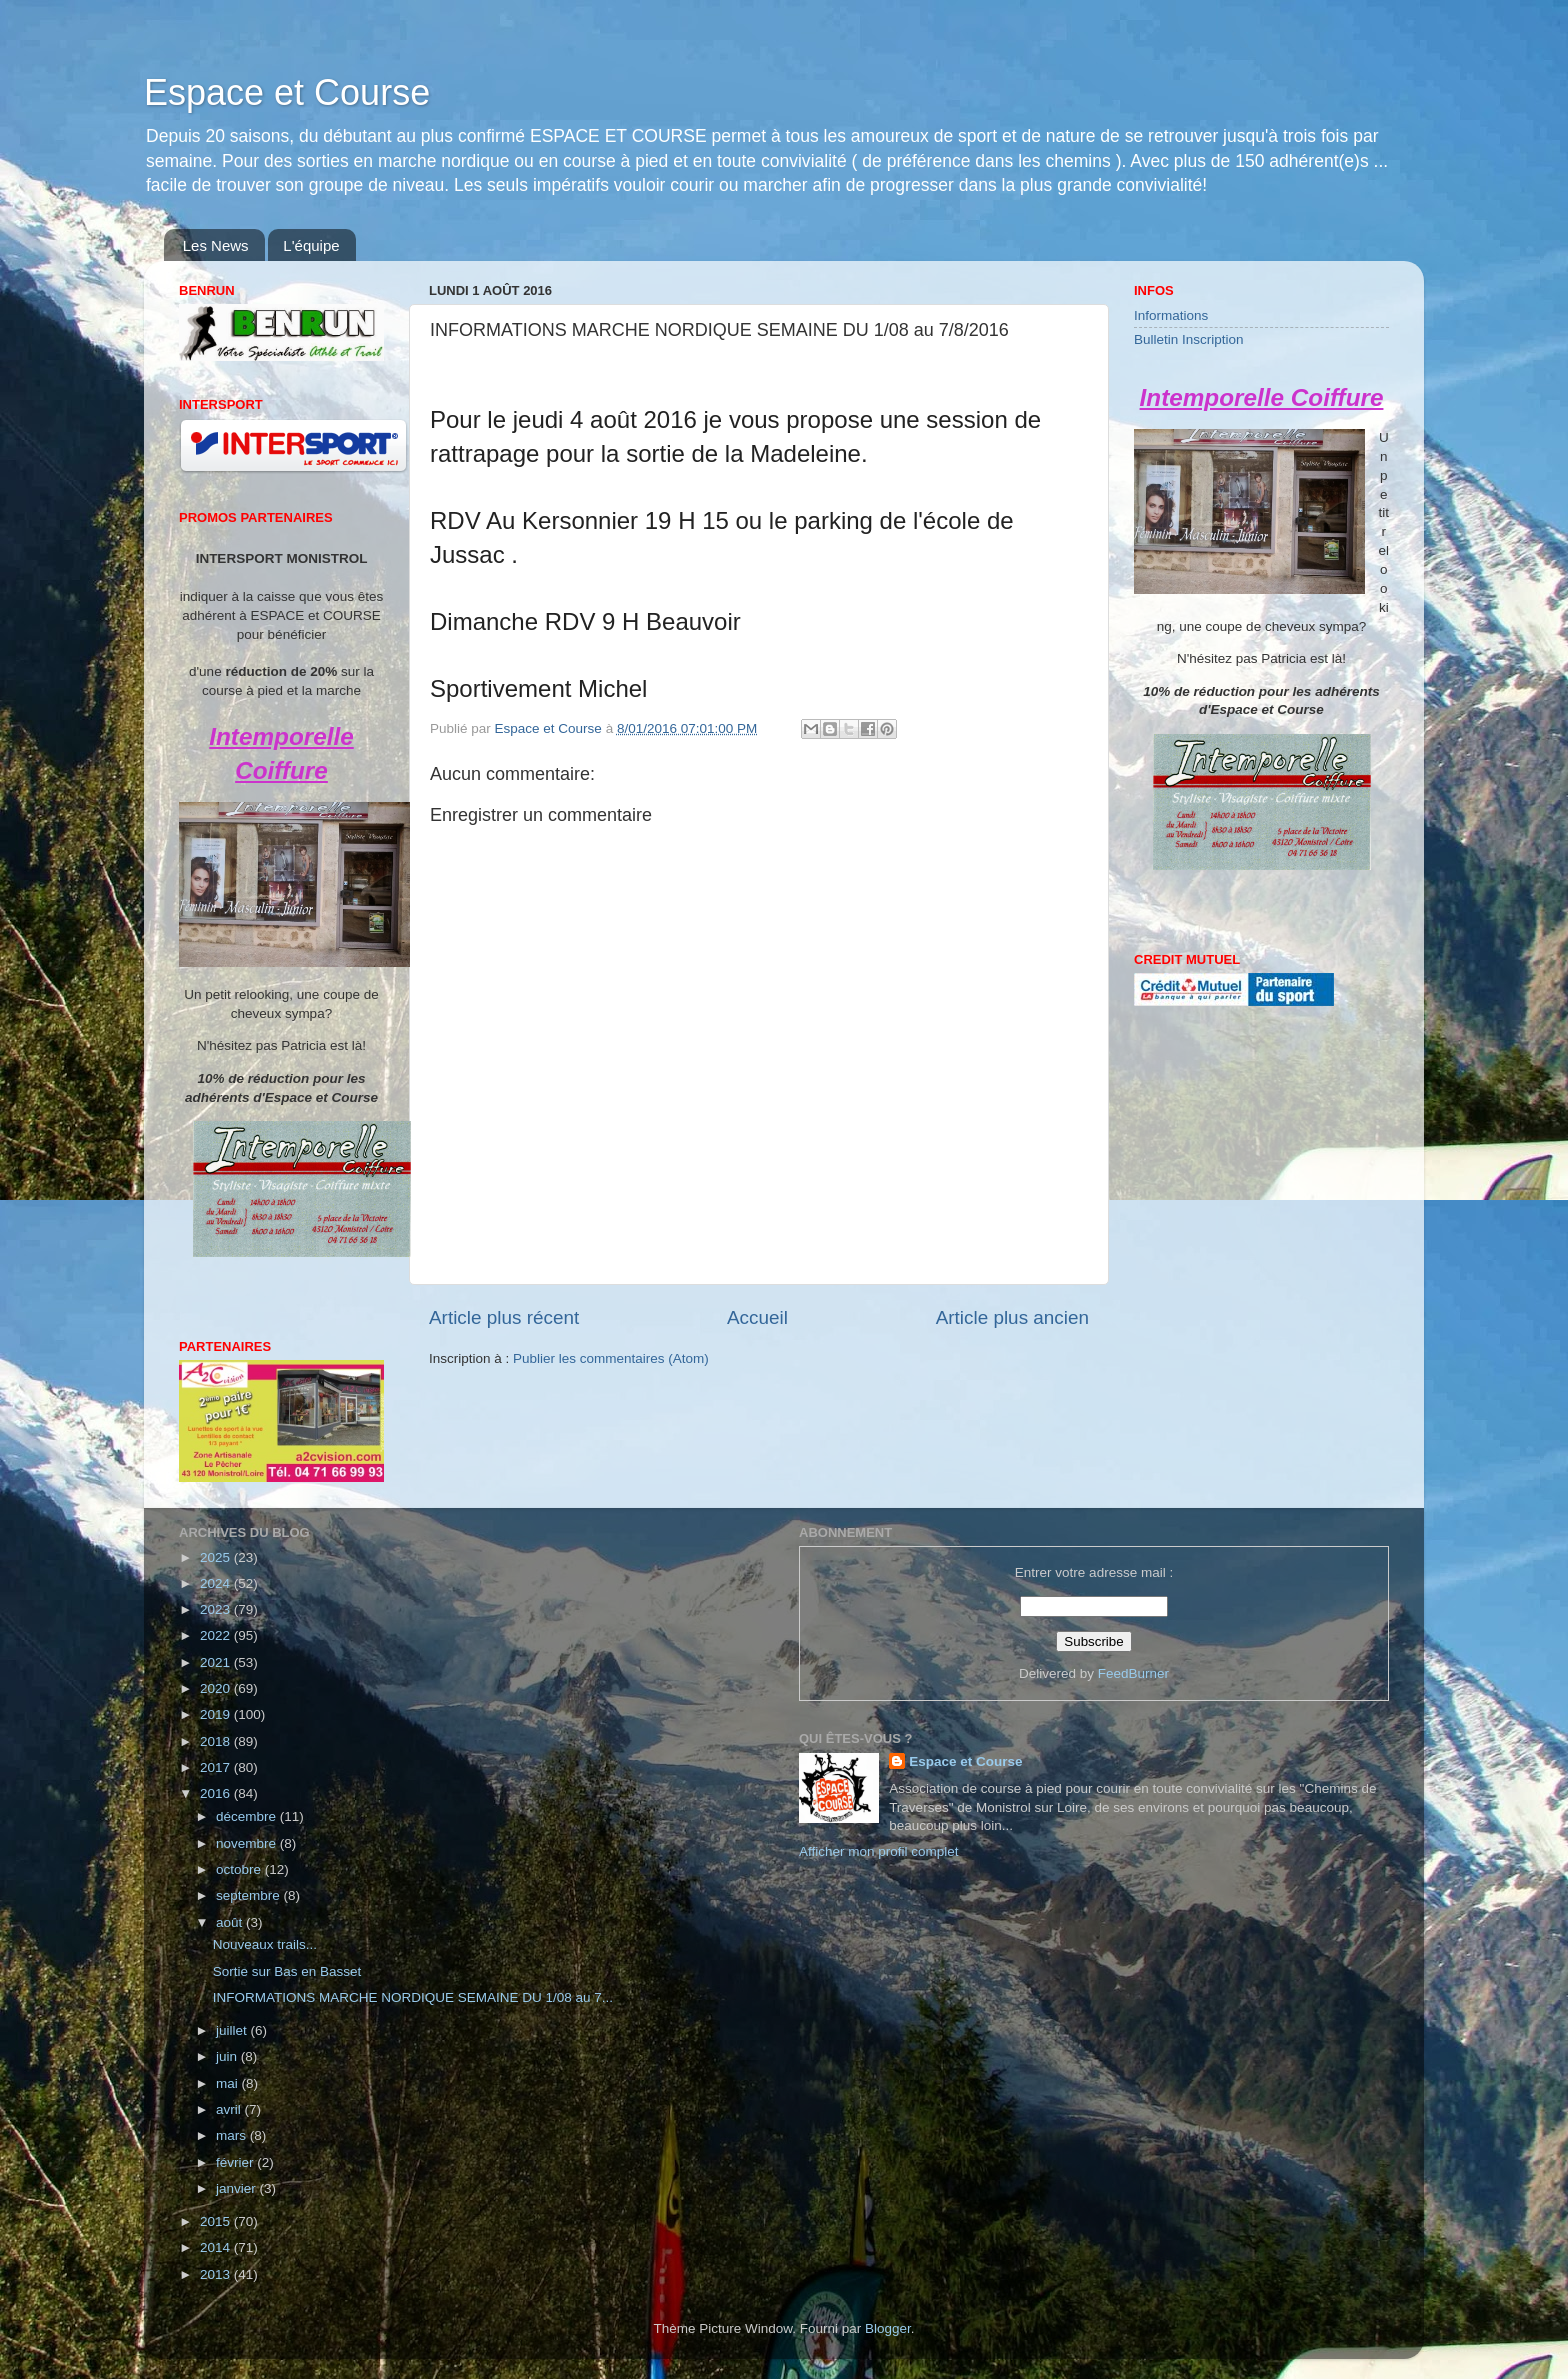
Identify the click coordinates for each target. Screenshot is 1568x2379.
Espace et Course (287, 92)
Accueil (757, 1317)
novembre (248, 1843)
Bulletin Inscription (1189, 339)
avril (230, 2109)
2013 (217, 2274)
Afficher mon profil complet (879, 1851)
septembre (250, 1895)
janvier (238, 2188)
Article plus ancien (1012, 1317)
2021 (217, 1662)
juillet (233, 2030)
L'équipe (311, 245)
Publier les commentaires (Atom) (611, 1358)
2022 (217, 1635)
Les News (216, 245)
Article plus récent (504, 1317)
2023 (217, 1609)
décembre (248, 1816)
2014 (217, 2247)
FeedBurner (1133, 1673)
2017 (217, 1767)
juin (228, 2056)
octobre (240, 1869)
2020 (217, 1688)
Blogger (888, 2328)
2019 (217, 1714)
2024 (217, 1583)
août (231, 1922)
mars (233, 2135)
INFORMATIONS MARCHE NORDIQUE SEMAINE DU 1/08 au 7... (413, 1997)
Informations (1171, 315)
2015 (217, 2221)
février (236, 2162)
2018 (217, 1741)
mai (229, 2083)
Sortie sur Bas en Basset (287, 1971)
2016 (217, 1793)
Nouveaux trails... (265, 1944)
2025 (217, 1557)
